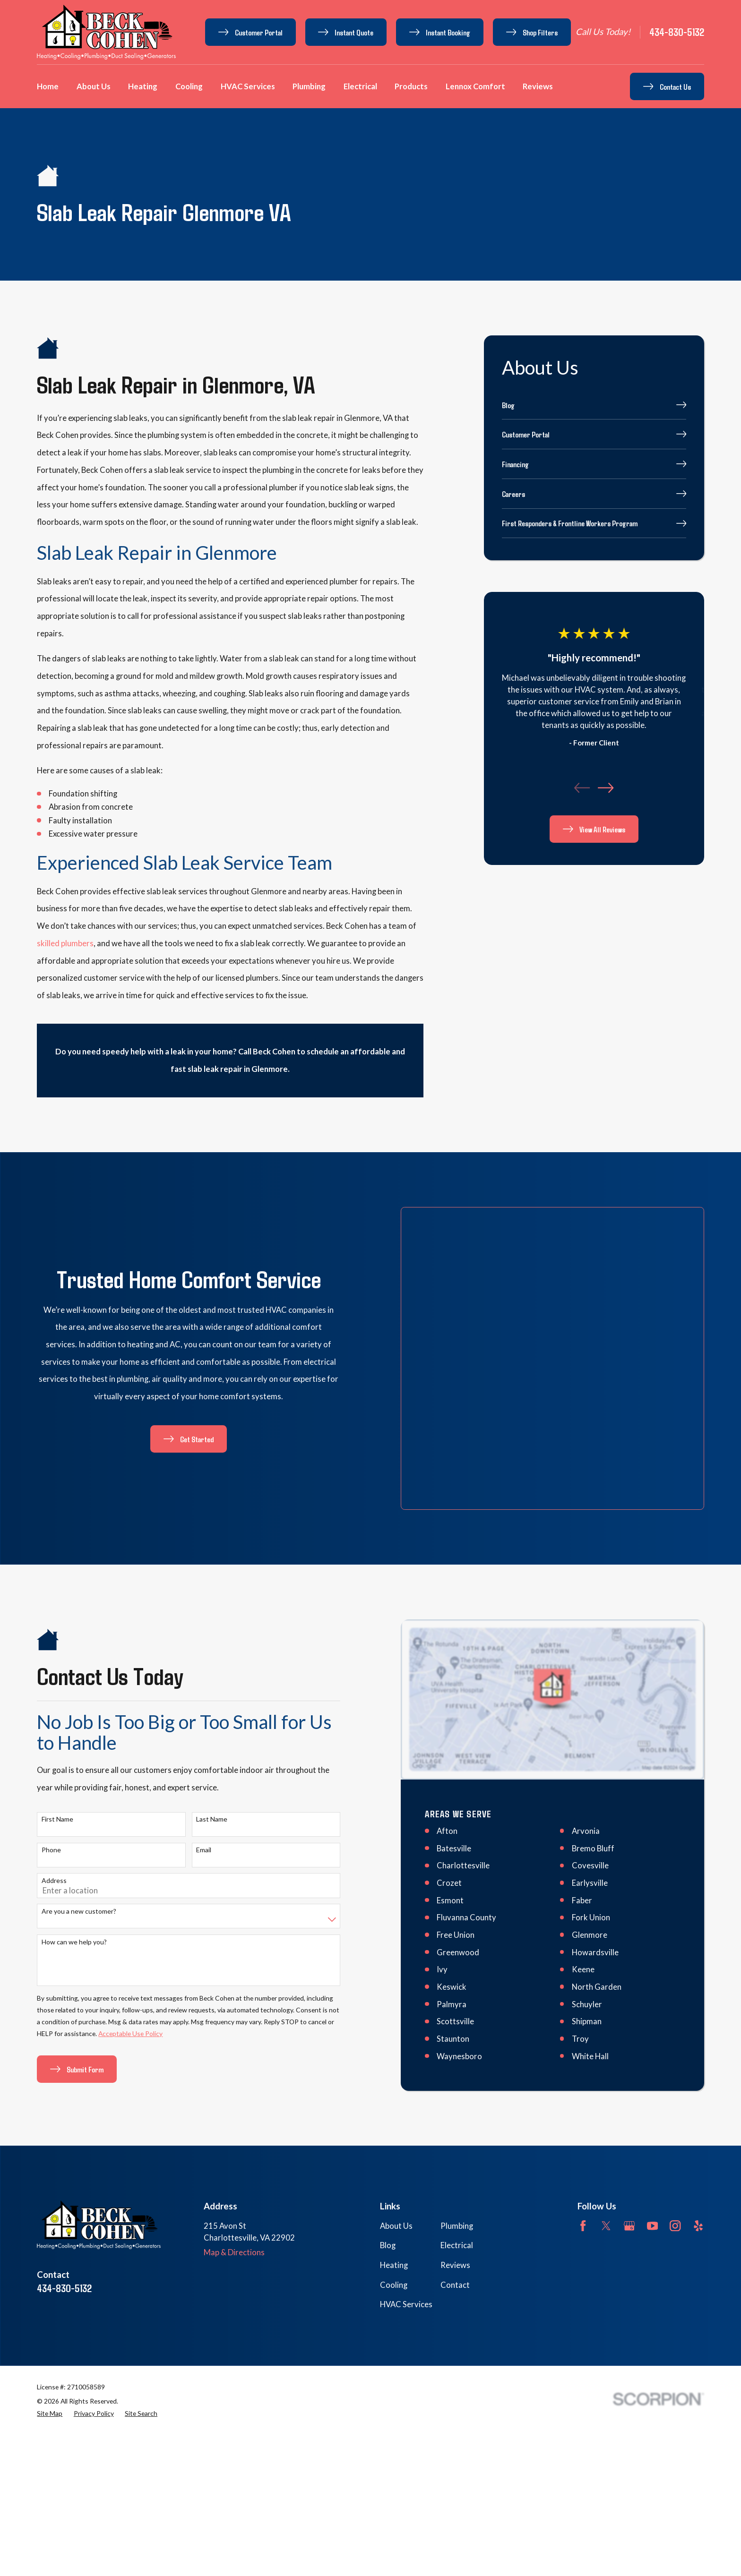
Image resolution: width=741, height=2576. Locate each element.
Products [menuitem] (411, 86)
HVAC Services (406, 2190)
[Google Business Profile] (629, 2111)
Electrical (456, 2131)
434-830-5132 (676, 32)
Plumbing (456, 2111)
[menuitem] (594, 405)
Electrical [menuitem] (360, 86)
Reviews (455, 2151)
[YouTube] (652, 2111)
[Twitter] (606, 2111)
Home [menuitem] (48, 86)
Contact (455, 2170)
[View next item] (605, 788)
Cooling (393, 2170)
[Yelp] (698, 2111)
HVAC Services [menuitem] (248, 86)
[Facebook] (582, 2111)
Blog (388, 2131)
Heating (394, 2151)
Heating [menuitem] (142, 86)
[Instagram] (675, 2111)
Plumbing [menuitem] (309, 86)
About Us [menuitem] (94, 86)
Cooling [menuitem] (189, 86)
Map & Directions (234, 2138)
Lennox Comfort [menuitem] (475, 86)
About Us (396, 2111)
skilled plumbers (65, 943)
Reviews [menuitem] (538, 86)
